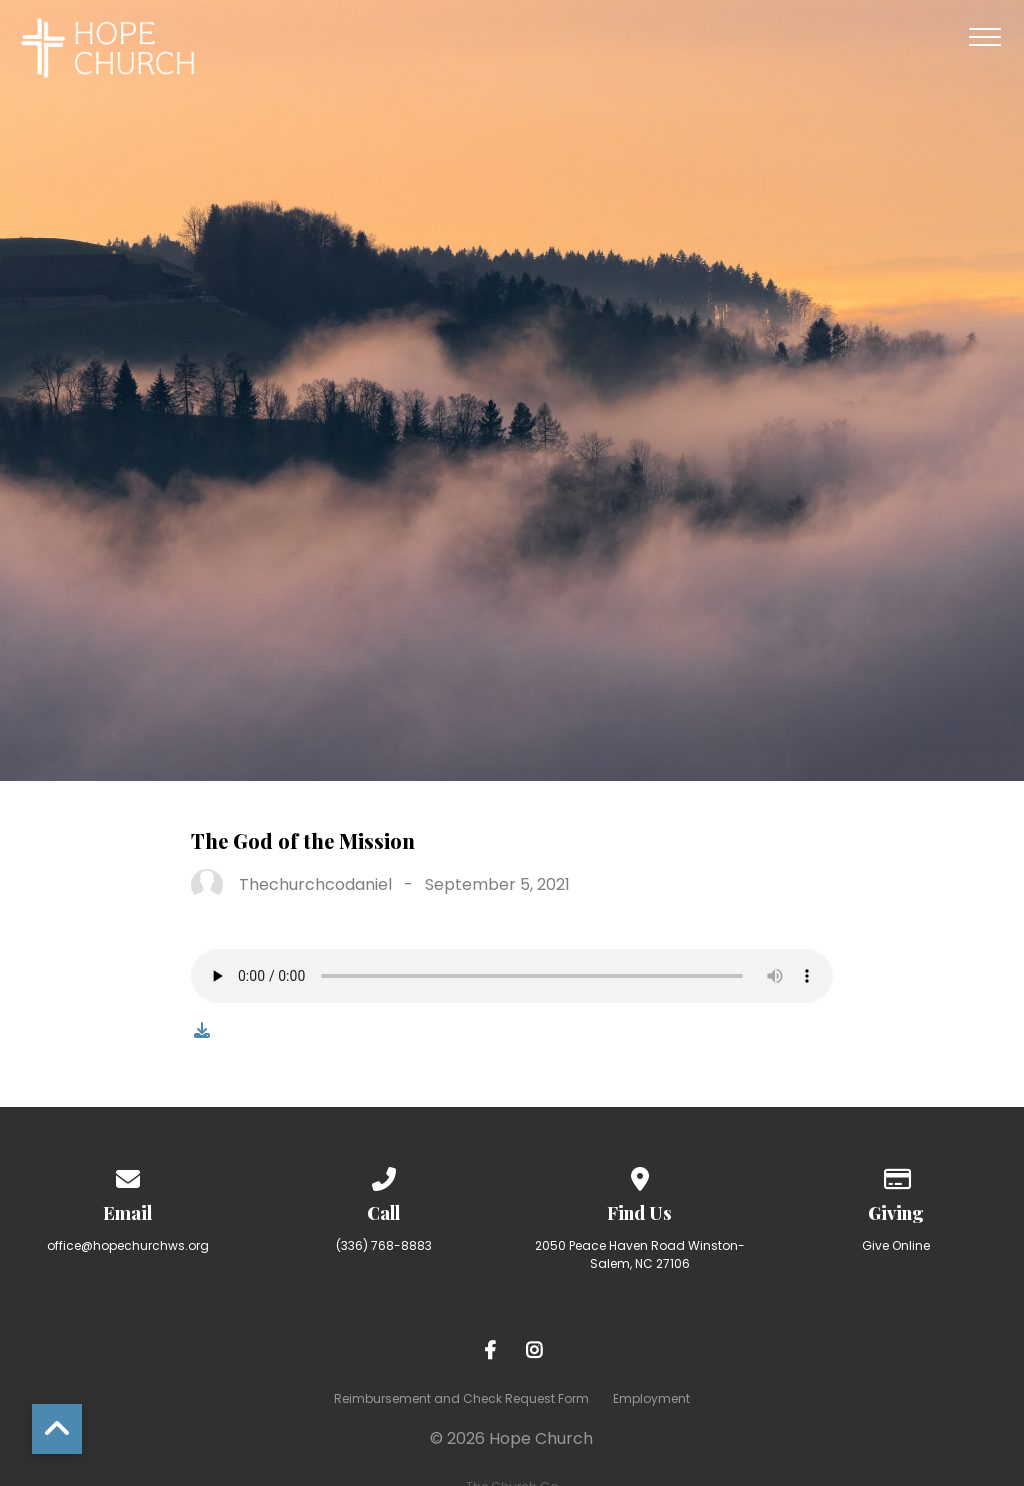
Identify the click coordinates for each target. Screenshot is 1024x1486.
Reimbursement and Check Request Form (461, 1398)
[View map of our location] (640, 1175)
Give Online (896, 1245)
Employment (651, 1398)
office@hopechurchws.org (128, 1245)
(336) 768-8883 (384, 1245)
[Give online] (896, 1175)
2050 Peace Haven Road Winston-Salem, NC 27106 (640, 1254)
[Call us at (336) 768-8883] (384, 1175)
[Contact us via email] (128, 1175)
